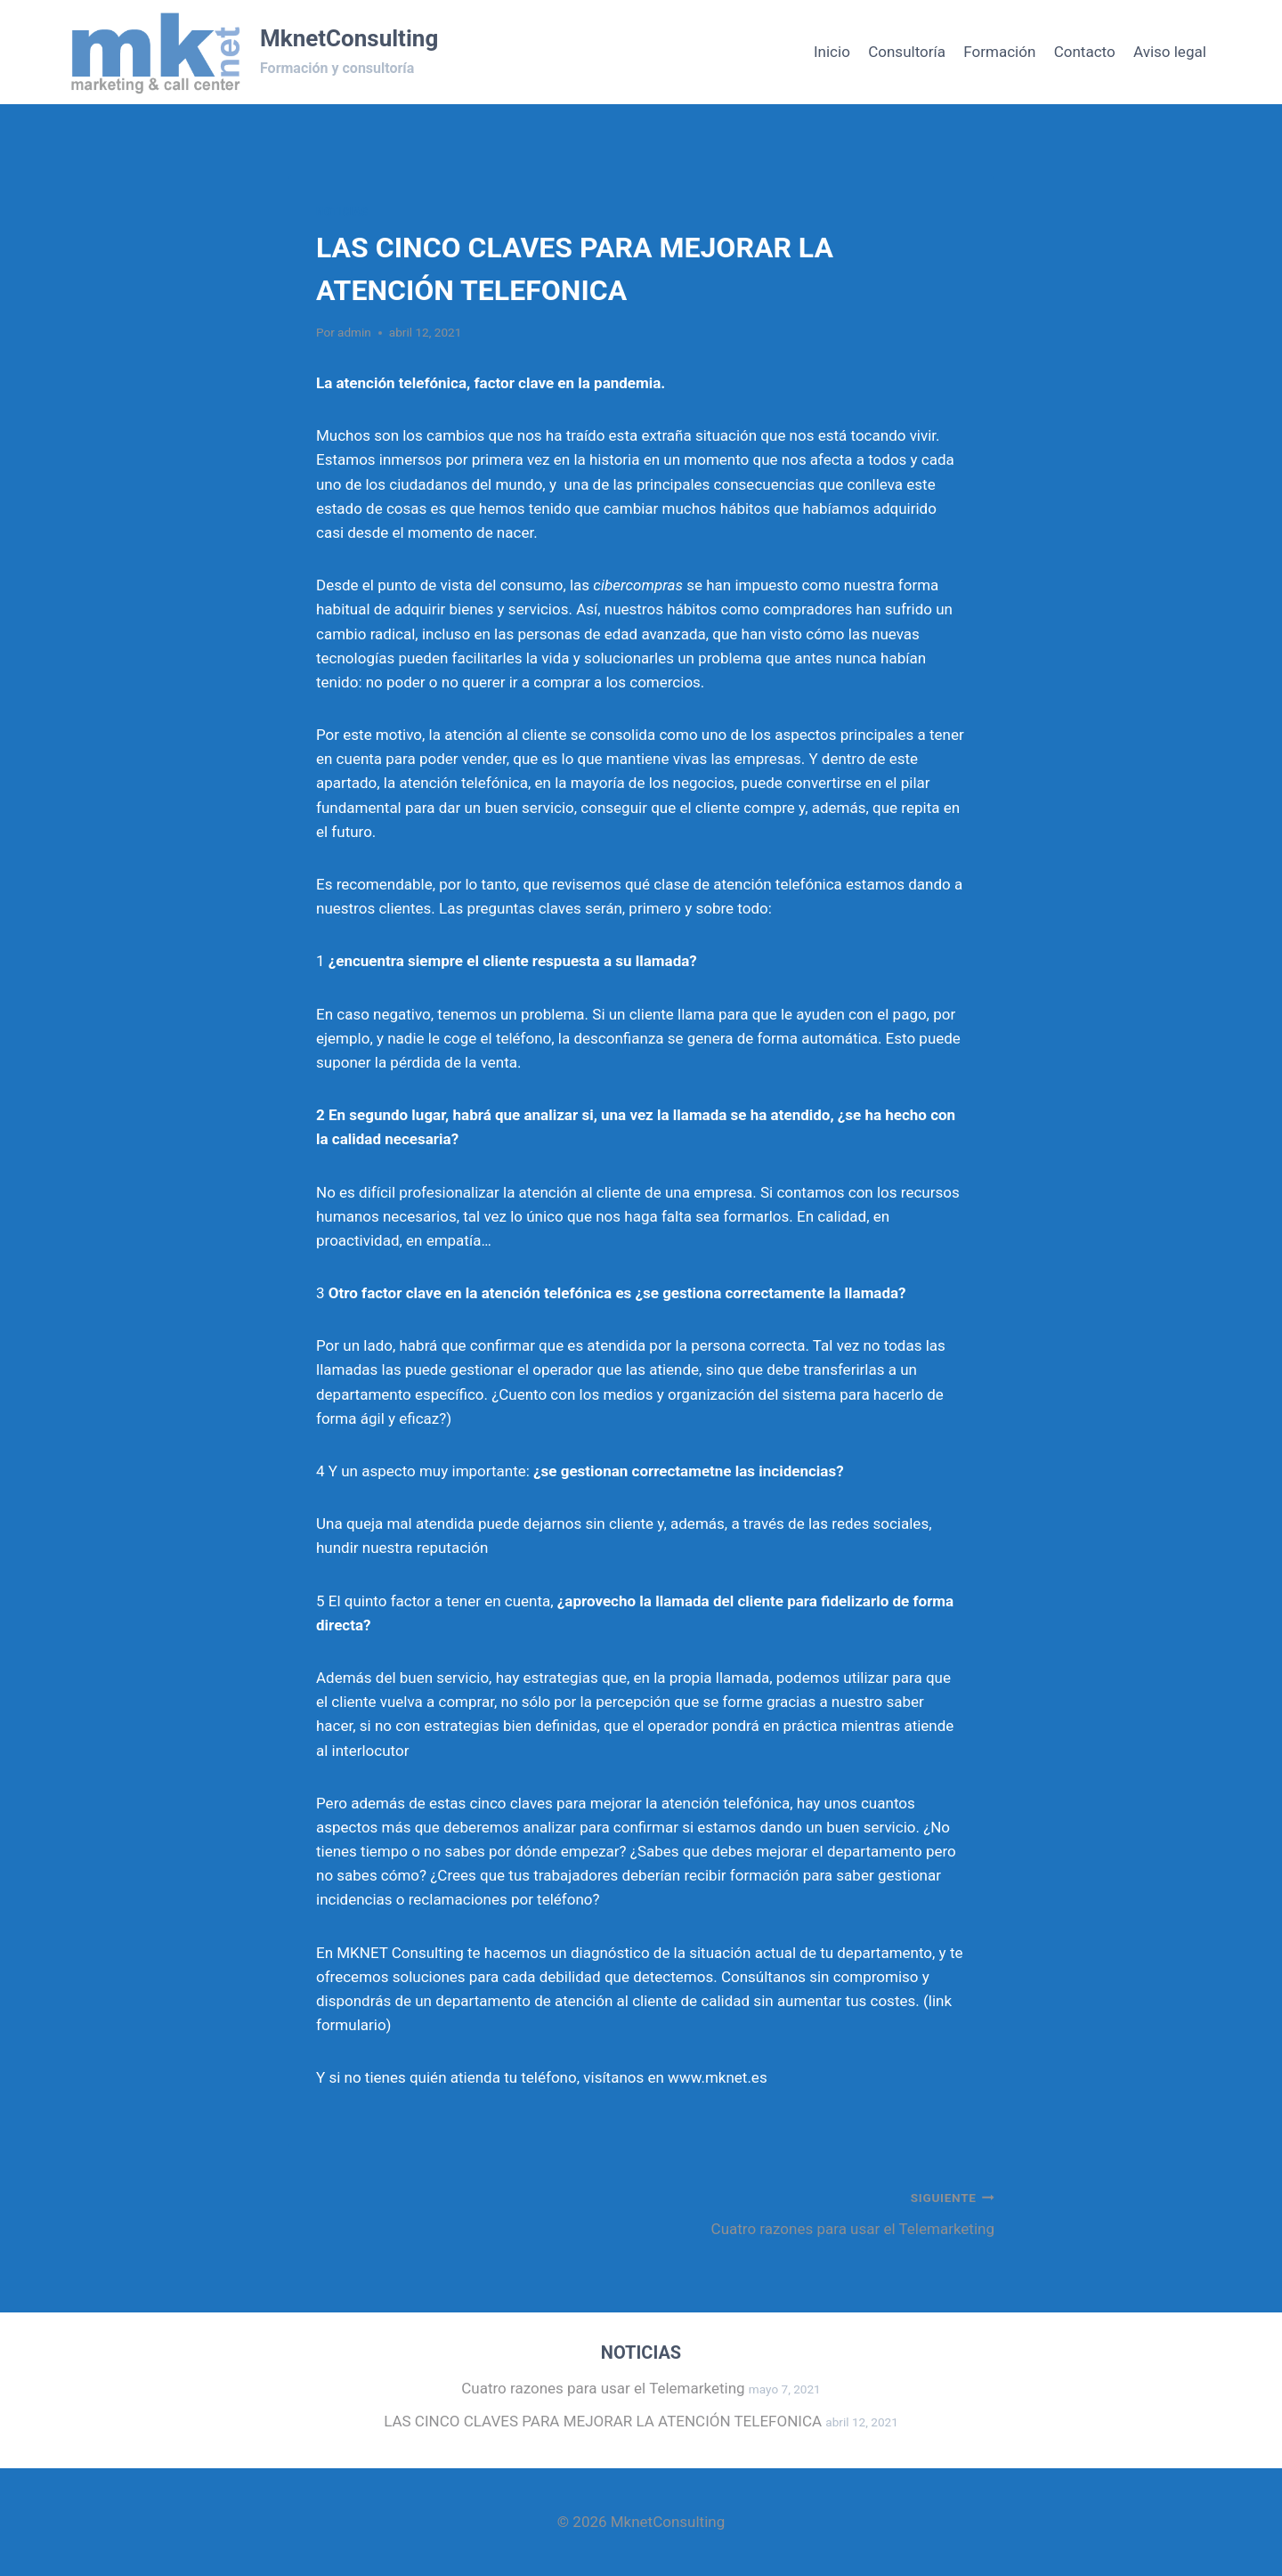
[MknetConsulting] (252, 52)
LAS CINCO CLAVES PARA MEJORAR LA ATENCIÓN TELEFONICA (603, 2421)
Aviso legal (1169, 52)
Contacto (1085, 52)
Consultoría (906, 52)
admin (354, 332)
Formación (999, 52)
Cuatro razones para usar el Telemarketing (825, 2211)
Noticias (342, 212)
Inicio (832, 52)
